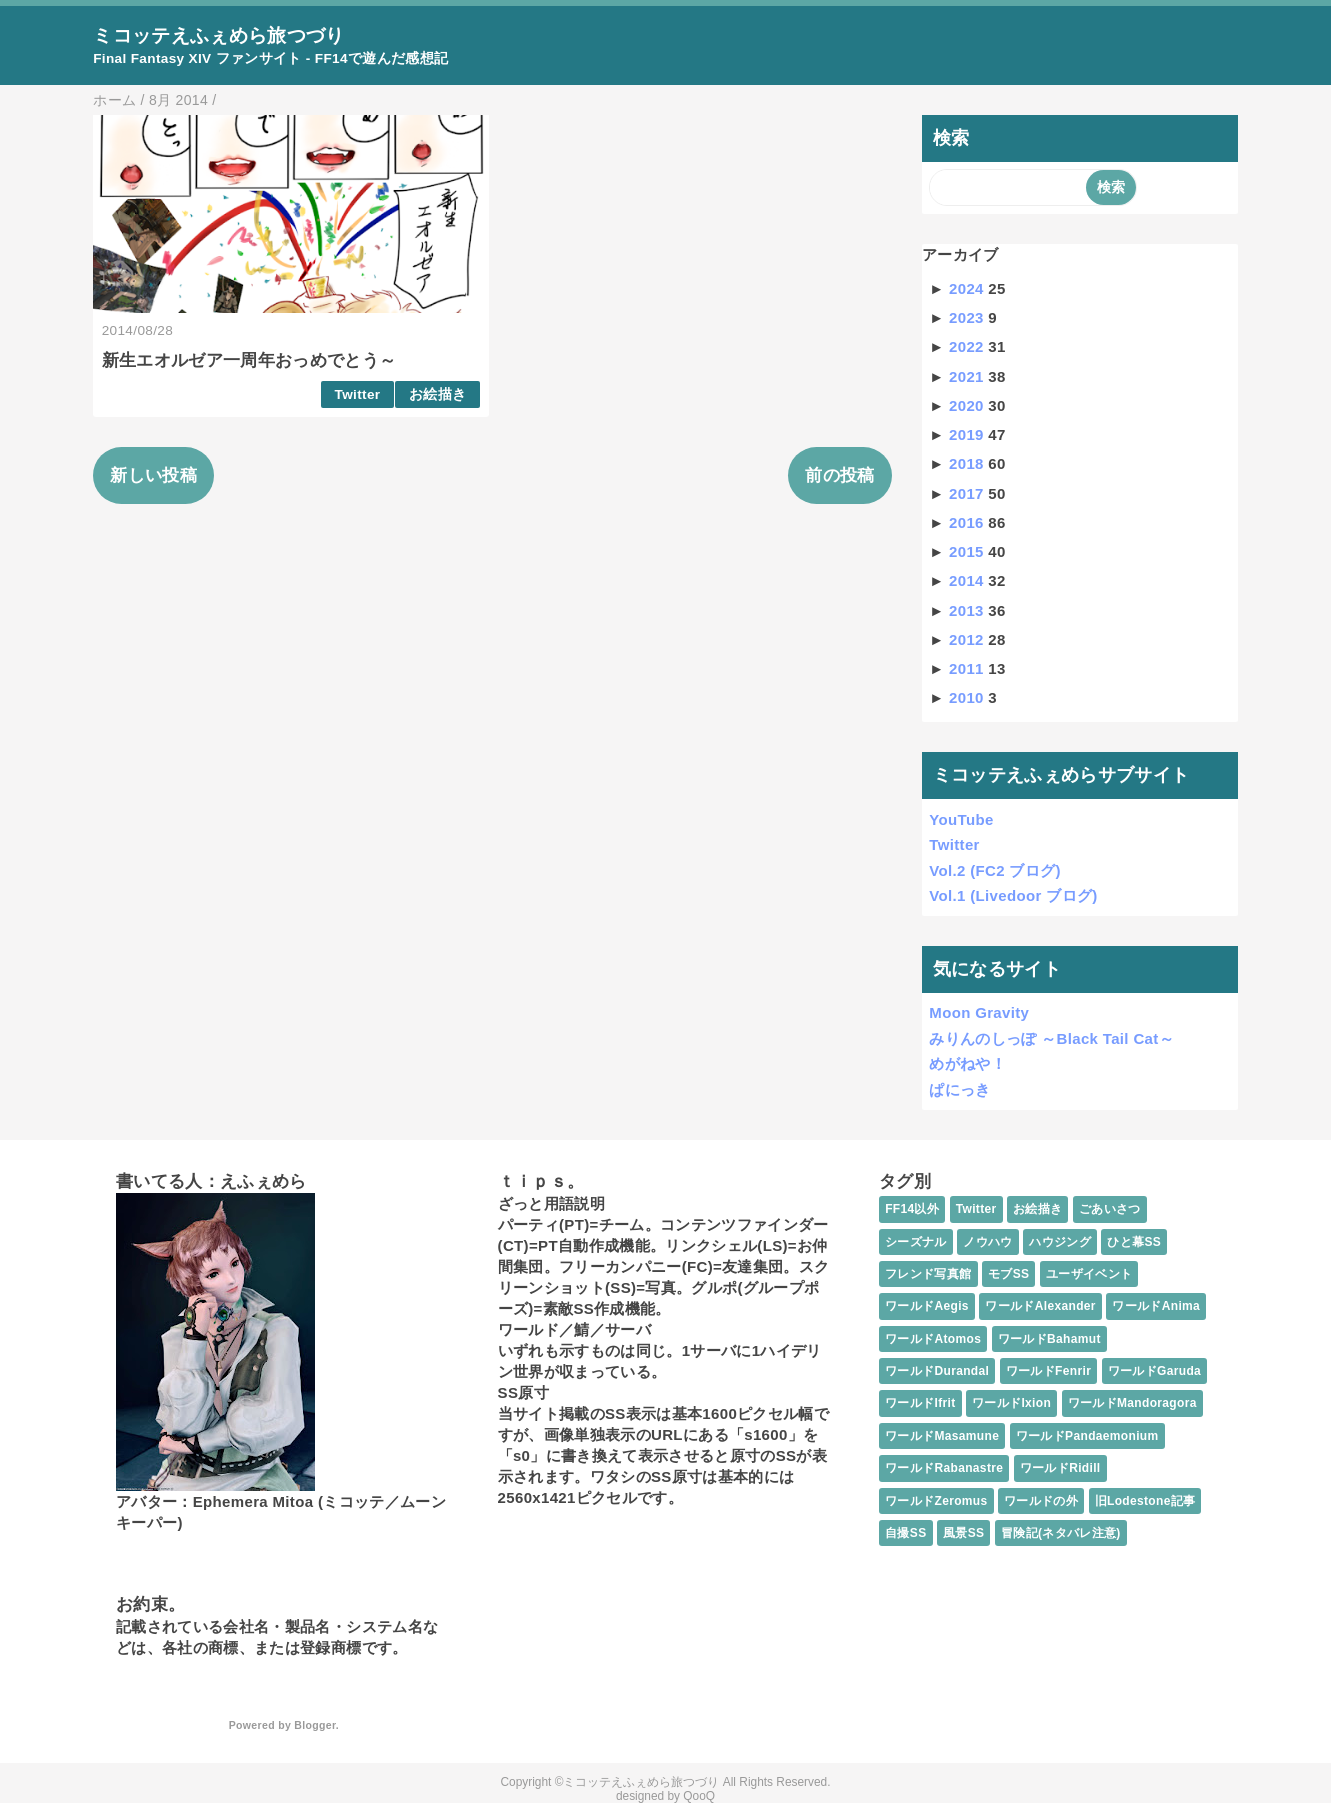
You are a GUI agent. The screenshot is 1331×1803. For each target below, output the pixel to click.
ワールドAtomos (933, 1339)
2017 (968, 493)
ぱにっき (959, 1089)
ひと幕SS (1134, 1242)
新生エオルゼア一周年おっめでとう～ (249, 360)
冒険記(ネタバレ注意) (1061, 1533)
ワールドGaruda (1154, 1371)
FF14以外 (912, 1209)
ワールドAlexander (1040, 1306)
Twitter (358, 394)
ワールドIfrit (920, 1403)
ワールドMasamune (942, 1436)
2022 (968, 346)
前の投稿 (839, 475)
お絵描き (437, 394)
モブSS (1008, 1274)
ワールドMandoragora (1132, 1403)
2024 (968, 288)
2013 (968, 610)
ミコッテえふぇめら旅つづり (218, 35)
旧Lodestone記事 (1145, 1501)
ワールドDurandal (937, 1371)
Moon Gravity (979, 1012)
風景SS (963, 1533)
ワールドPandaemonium (1087, 1436)
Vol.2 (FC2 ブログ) (995, 870)
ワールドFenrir (1048, 1371)
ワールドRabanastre (944, 1468)
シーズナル (916, 1242)
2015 (968, 551)
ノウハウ (987, 1242)
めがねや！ (967, 1063)
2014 (968, 580)
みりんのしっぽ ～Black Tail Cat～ (1051, 1038)
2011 (968, 668)
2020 (968, 405)
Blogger (314, 1725)
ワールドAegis (927, 1306)
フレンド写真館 (928, 1274)
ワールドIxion (1011, 1403)
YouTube (961, 819)
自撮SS (905, 1533)
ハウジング (1060, 1242)
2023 (968, 317)
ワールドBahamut (1049, 1339)
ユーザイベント (1089, 1274)
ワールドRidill (1060, 1468)
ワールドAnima (1156, 1306)
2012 (968, 639)
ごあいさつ (1110, 1209)
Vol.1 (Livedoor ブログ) (1013, 895)
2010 (968, 697)
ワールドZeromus (936, 1501)
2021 (968, 376)
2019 (968, 434)
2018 (968, 463)
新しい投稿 (153, 475)
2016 (968, 522)
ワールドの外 (1041, 1501)
